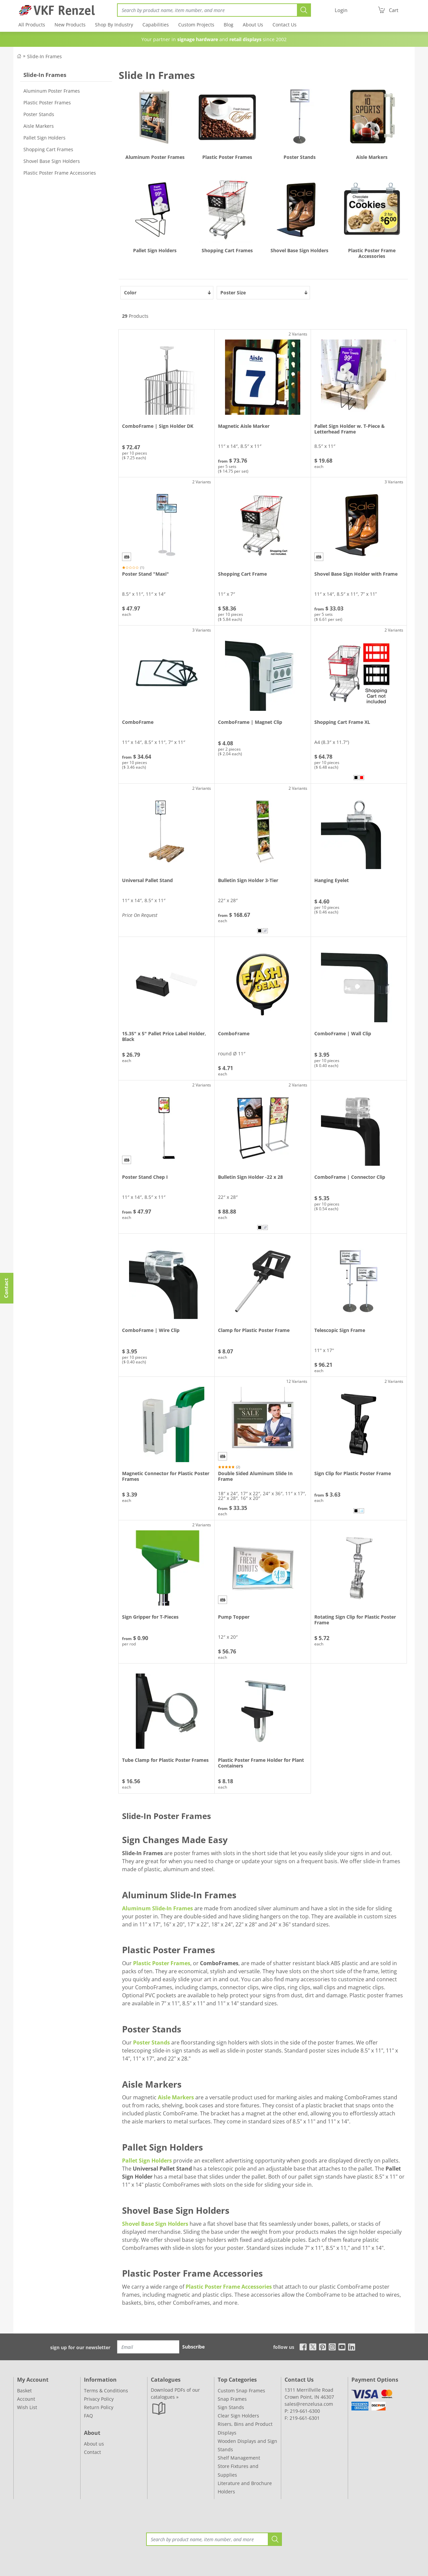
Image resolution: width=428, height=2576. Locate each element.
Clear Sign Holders (238, 2415)
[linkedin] (351, 2346)
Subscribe (193, 2347)
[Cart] (388, 10)
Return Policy (98, 2407)
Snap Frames (232, 2399)
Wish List (27, 2407)
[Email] (148, 2347)
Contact (92, 2452)
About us (94, 2444)
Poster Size (264, 292)
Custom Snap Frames (241, 2390)
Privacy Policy (99, 2399)
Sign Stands (231, 2407)
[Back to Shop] (19, 56)
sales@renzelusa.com (309, 2404)
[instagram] (332, 2346)
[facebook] (301, 2346)
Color (168, 292)
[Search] (207, 10)
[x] (313, 2346)
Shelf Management (239, 2458)
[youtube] (342, 2346)
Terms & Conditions (106, 2390)
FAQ (88, 2415)
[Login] (341, 10)
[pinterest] (322, 2346)
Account (26, 2399)
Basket (24, 2390)
